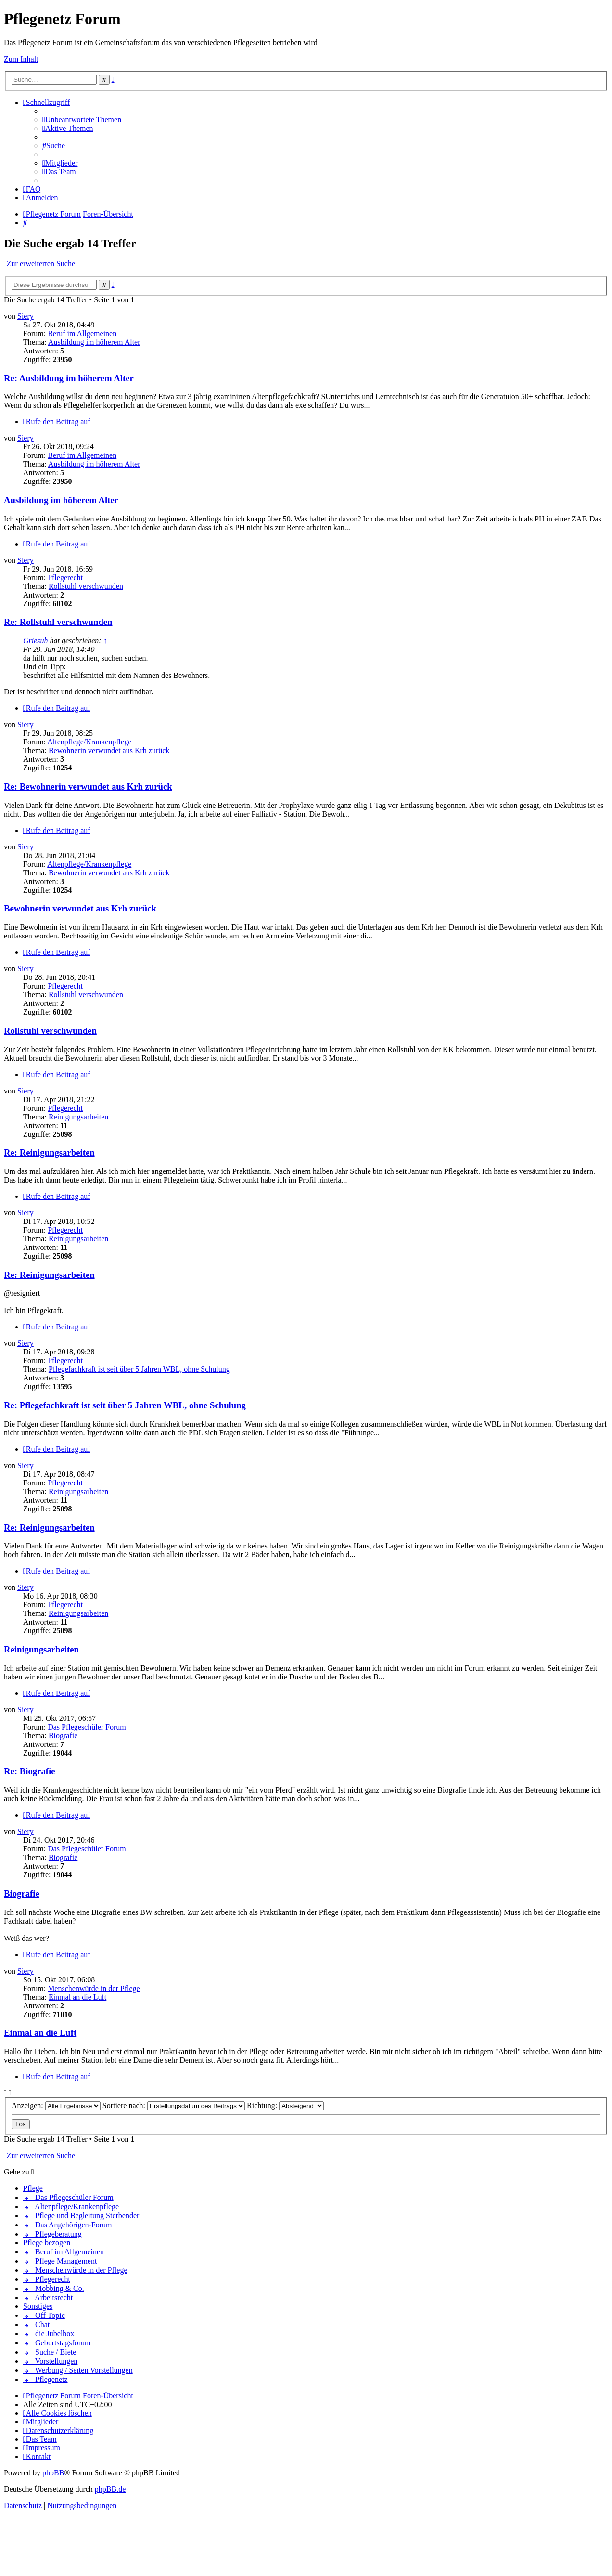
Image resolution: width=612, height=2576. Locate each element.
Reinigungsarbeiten (78, 1117)
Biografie (63, 1735)
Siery (25, 316)
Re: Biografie (29, 1771)
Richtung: (285, 2105)
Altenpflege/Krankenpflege (89, 742)
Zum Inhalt (21, 59)
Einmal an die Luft (77, 1997)
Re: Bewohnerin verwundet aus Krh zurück (88, 786)
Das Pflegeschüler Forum (87, 1727)
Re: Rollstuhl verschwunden (58, 622)
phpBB (53, 2473)
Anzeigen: (56, 2105)
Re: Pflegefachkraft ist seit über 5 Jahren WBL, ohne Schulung (125, 1405)
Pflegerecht (65, 577)
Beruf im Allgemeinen (82, 333)
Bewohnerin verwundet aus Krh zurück (109, 750)
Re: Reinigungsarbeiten (49, 1152)
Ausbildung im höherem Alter (94, 342)
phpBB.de (110, 2489)
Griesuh (35, 641)
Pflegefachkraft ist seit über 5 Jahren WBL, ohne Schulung (139, 1369)
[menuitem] (81, 120)
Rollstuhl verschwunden (86, 586)
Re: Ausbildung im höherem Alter (69, 378)
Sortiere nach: (173, 2105)
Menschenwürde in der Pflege (94, 1988)
